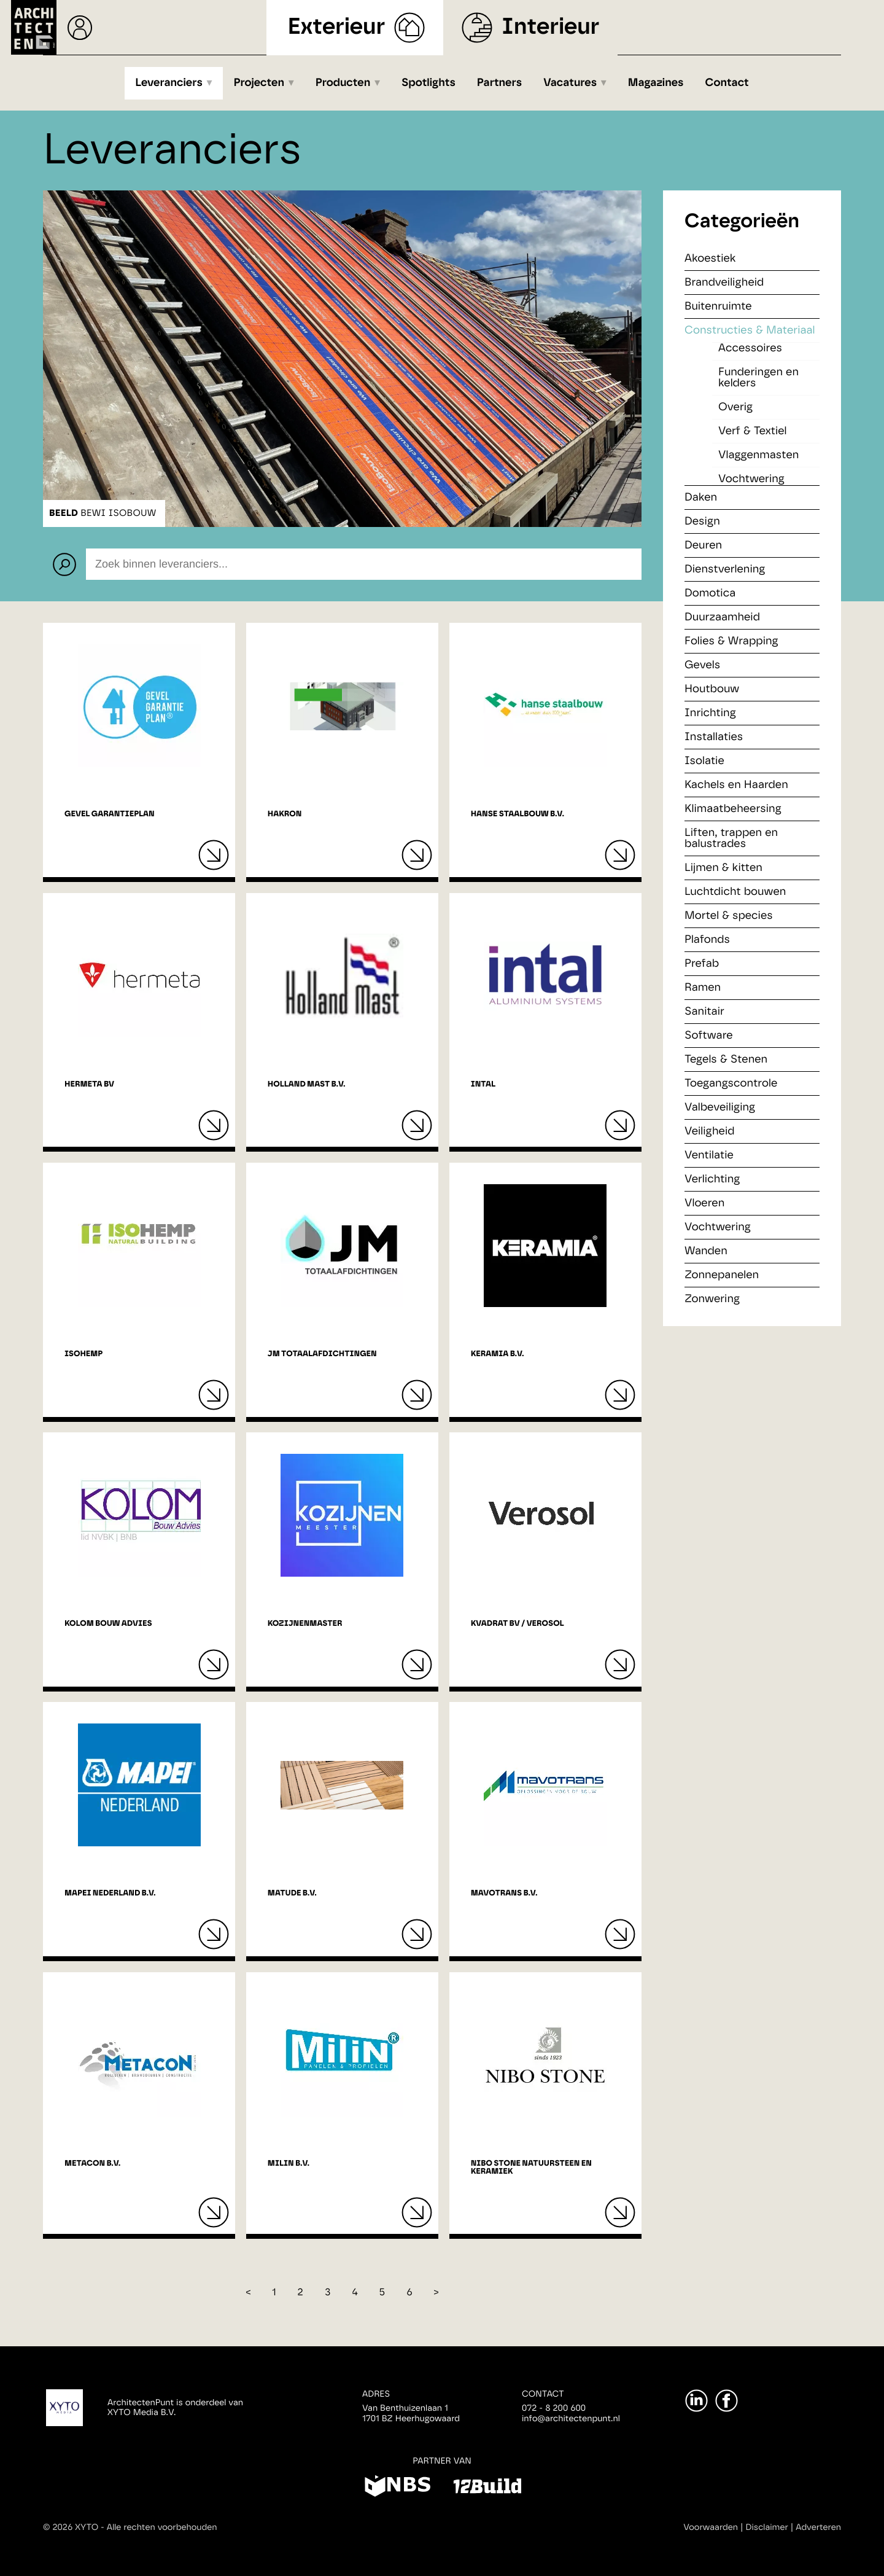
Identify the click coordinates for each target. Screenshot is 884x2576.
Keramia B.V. (497, 1354)
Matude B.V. (292, 1893)
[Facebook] (726, 2400)
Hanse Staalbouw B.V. (517, 814)
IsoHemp (83, 1354)
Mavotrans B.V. (504, 1893)
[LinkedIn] (696, 2400)
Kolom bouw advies (108, 1624)
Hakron (285, 814)
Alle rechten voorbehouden (162, 2527)
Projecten (259, 82)
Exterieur (337, 27)
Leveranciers (169, 82)
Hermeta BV (89, 1084)
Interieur (550, 27)
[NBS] (397, 2488)
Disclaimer (767, 2527)
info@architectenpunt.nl (571, 2418)
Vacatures (570, 82)
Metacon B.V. (92, 2164)
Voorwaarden (710, 2527)
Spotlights (428, 82)
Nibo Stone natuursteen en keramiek (531, 2168)
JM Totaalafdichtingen (322, 1354)
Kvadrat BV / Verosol (517, 1624)
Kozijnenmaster (305, 1624)
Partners (499, 82)
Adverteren (818, 2527)
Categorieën (741, 222)
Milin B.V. (288, 2164)
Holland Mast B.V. (307, 1084)
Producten (343, 82)
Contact (727, 82)
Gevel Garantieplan (109, 814)
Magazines (656, 82)
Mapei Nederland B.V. (109, 1893)
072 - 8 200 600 (554, 2408)
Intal (483, 1084)
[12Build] (487, 2488)
